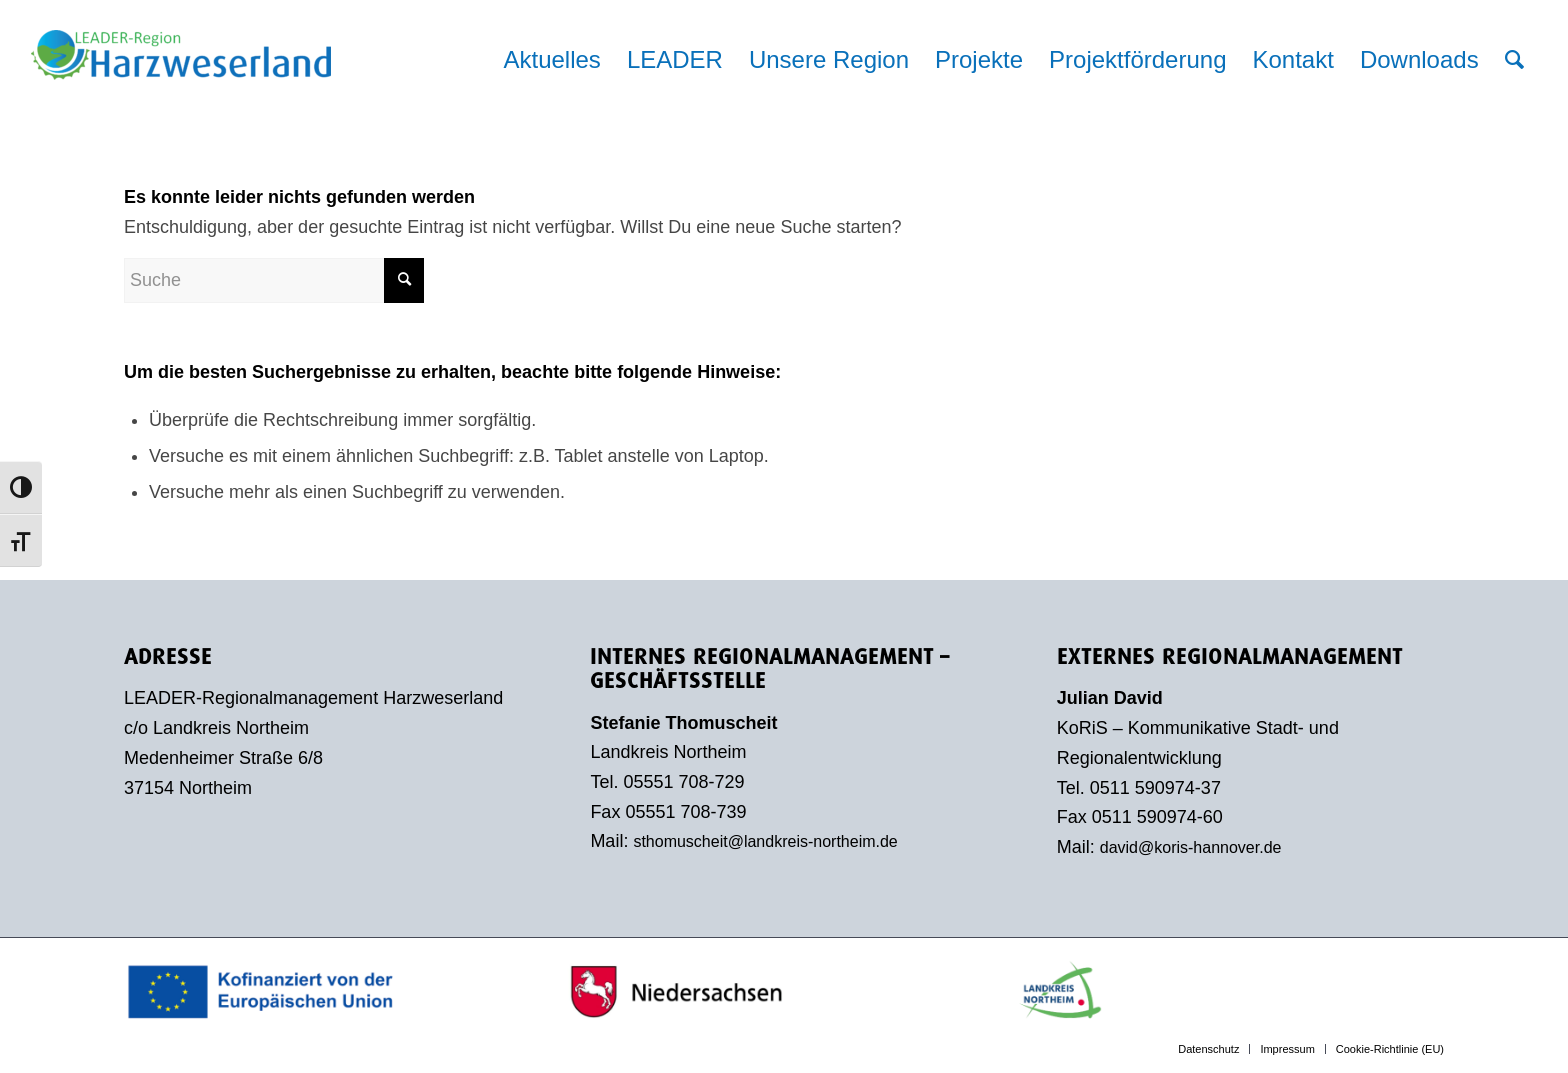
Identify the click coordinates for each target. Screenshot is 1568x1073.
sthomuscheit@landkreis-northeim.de (765, 841)
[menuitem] (551, 60)
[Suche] (1514, 60)
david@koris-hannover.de (1191, 847)
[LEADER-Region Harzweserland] (181, 75)
